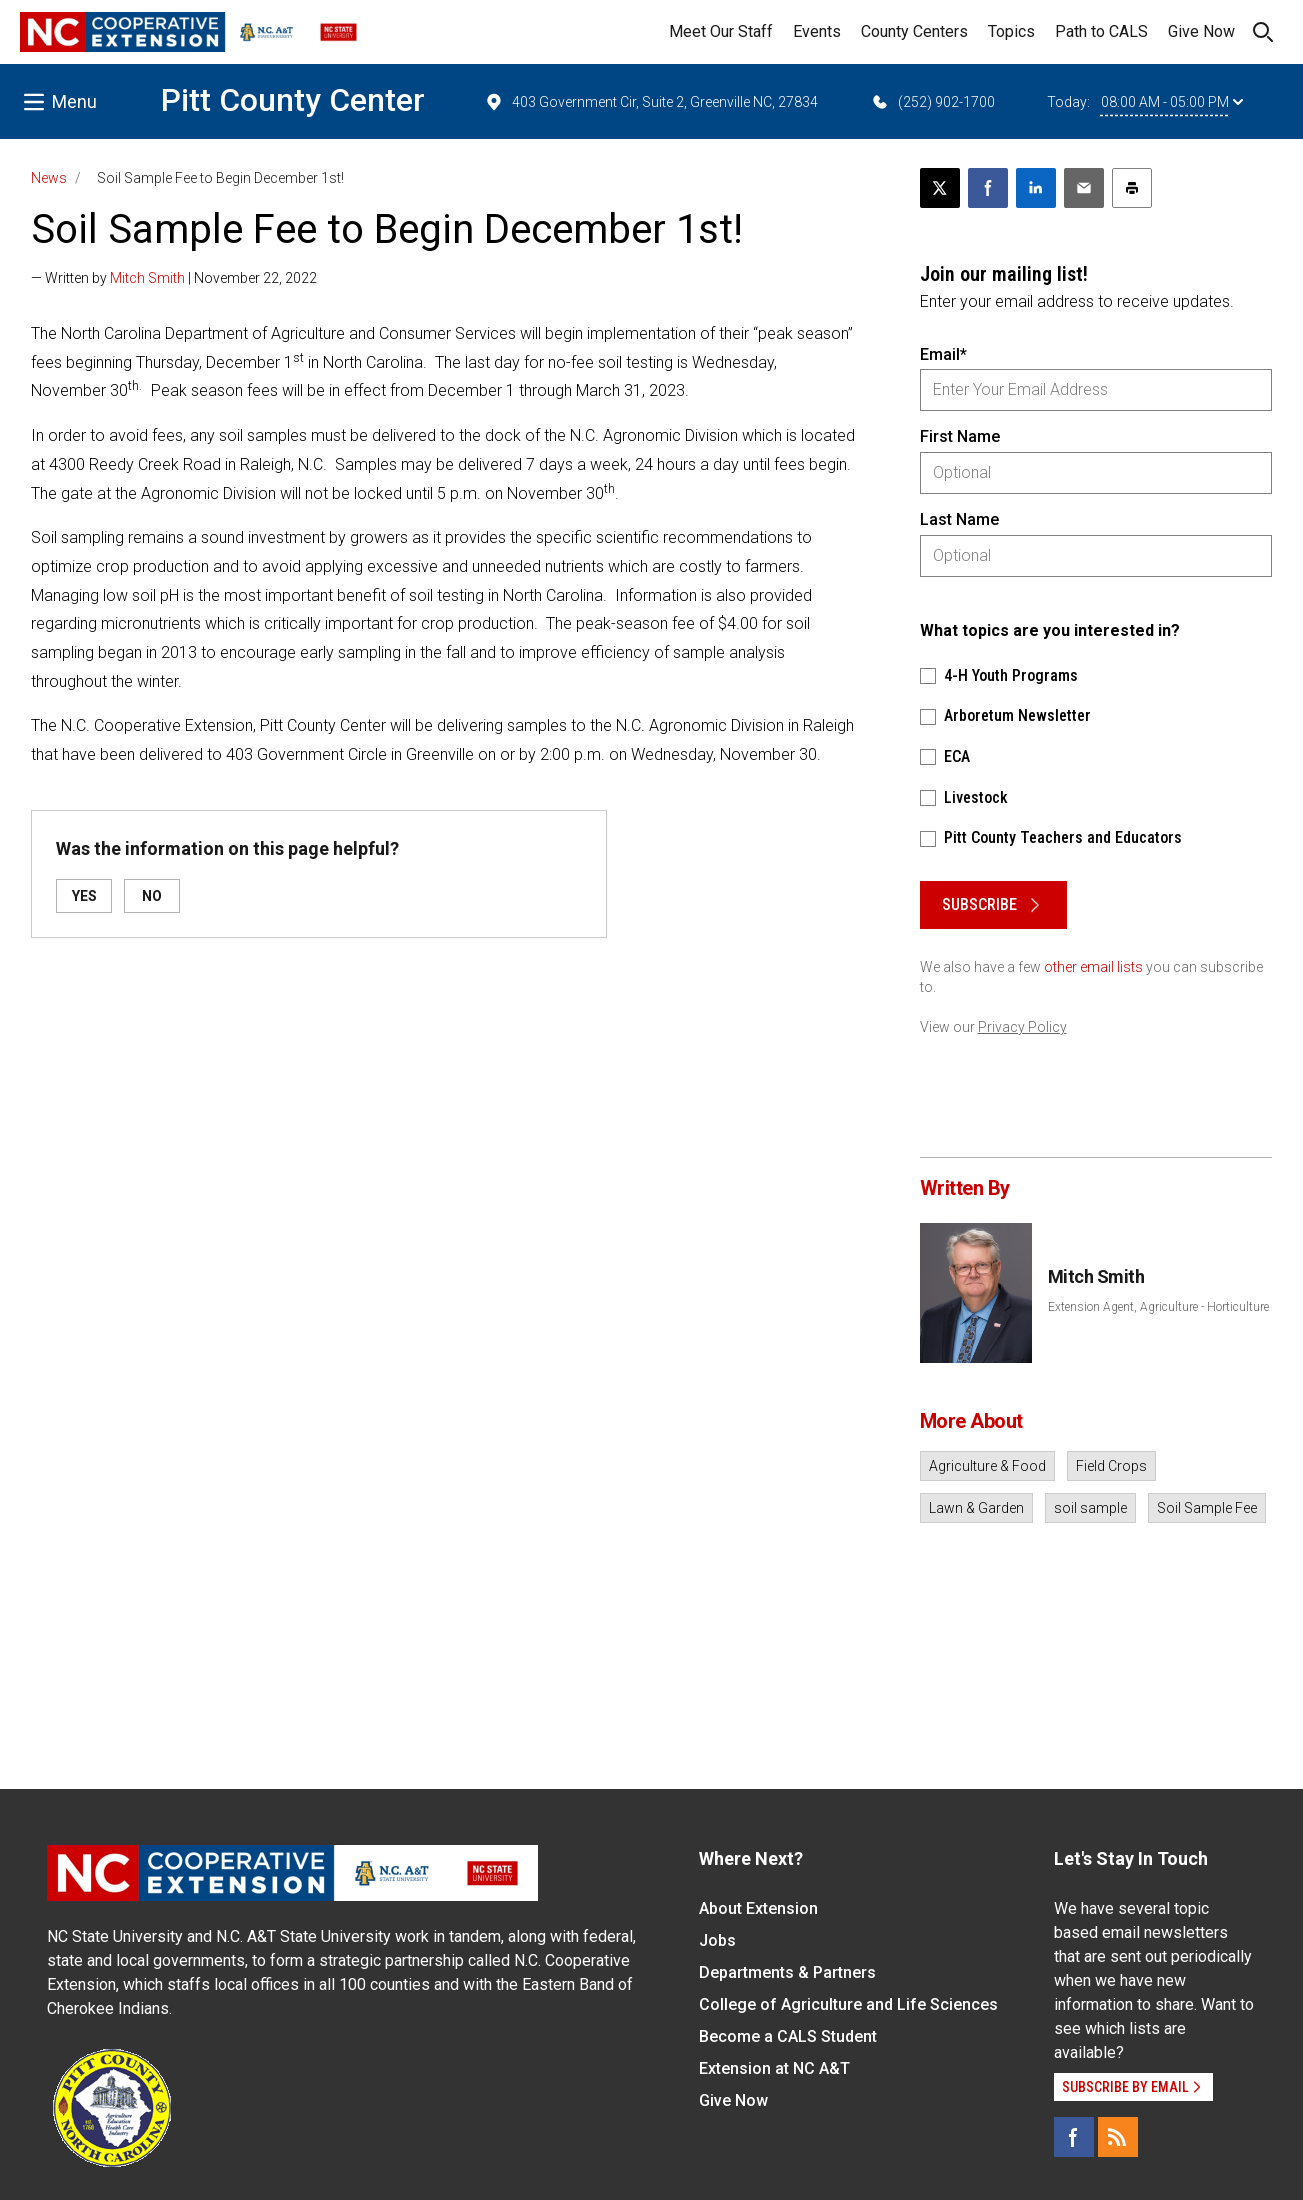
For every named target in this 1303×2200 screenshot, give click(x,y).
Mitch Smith (147, 278)
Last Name (959, 519)
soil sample (1090, 1508)
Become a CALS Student (788, 2036)
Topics (1011, 31)
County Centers (914, 31)
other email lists (1093, 967)
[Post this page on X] (940, 188)
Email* (943, 354)
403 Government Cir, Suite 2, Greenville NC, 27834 (651, 102)
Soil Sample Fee (1207, 1508)
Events (817, 31)
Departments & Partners (787, 1972)
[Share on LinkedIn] (1036, 188)
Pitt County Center (293, 100)
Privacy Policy (1022, 1027)
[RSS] (1118, 2137)
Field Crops (1111, 1466)
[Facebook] (1074, 2137)
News (49, 178)
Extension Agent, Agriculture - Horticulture (1158, 1307)
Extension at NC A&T (774, 2068)
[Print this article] (1132, 188)
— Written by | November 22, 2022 (174, 278)
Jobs (717, 1940)
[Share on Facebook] (988, 188)
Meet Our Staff (721, 31)
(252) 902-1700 (932, 102)
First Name (960, 436)
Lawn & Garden (976, 1508)
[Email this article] (1084, 188)
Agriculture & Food (987, 1466)
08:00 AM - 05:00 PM (1172, 102)
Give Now (1201, 31)
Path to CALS (1101, 31)
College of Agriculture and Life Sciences (848, 2004)
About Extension (758, 1908)
